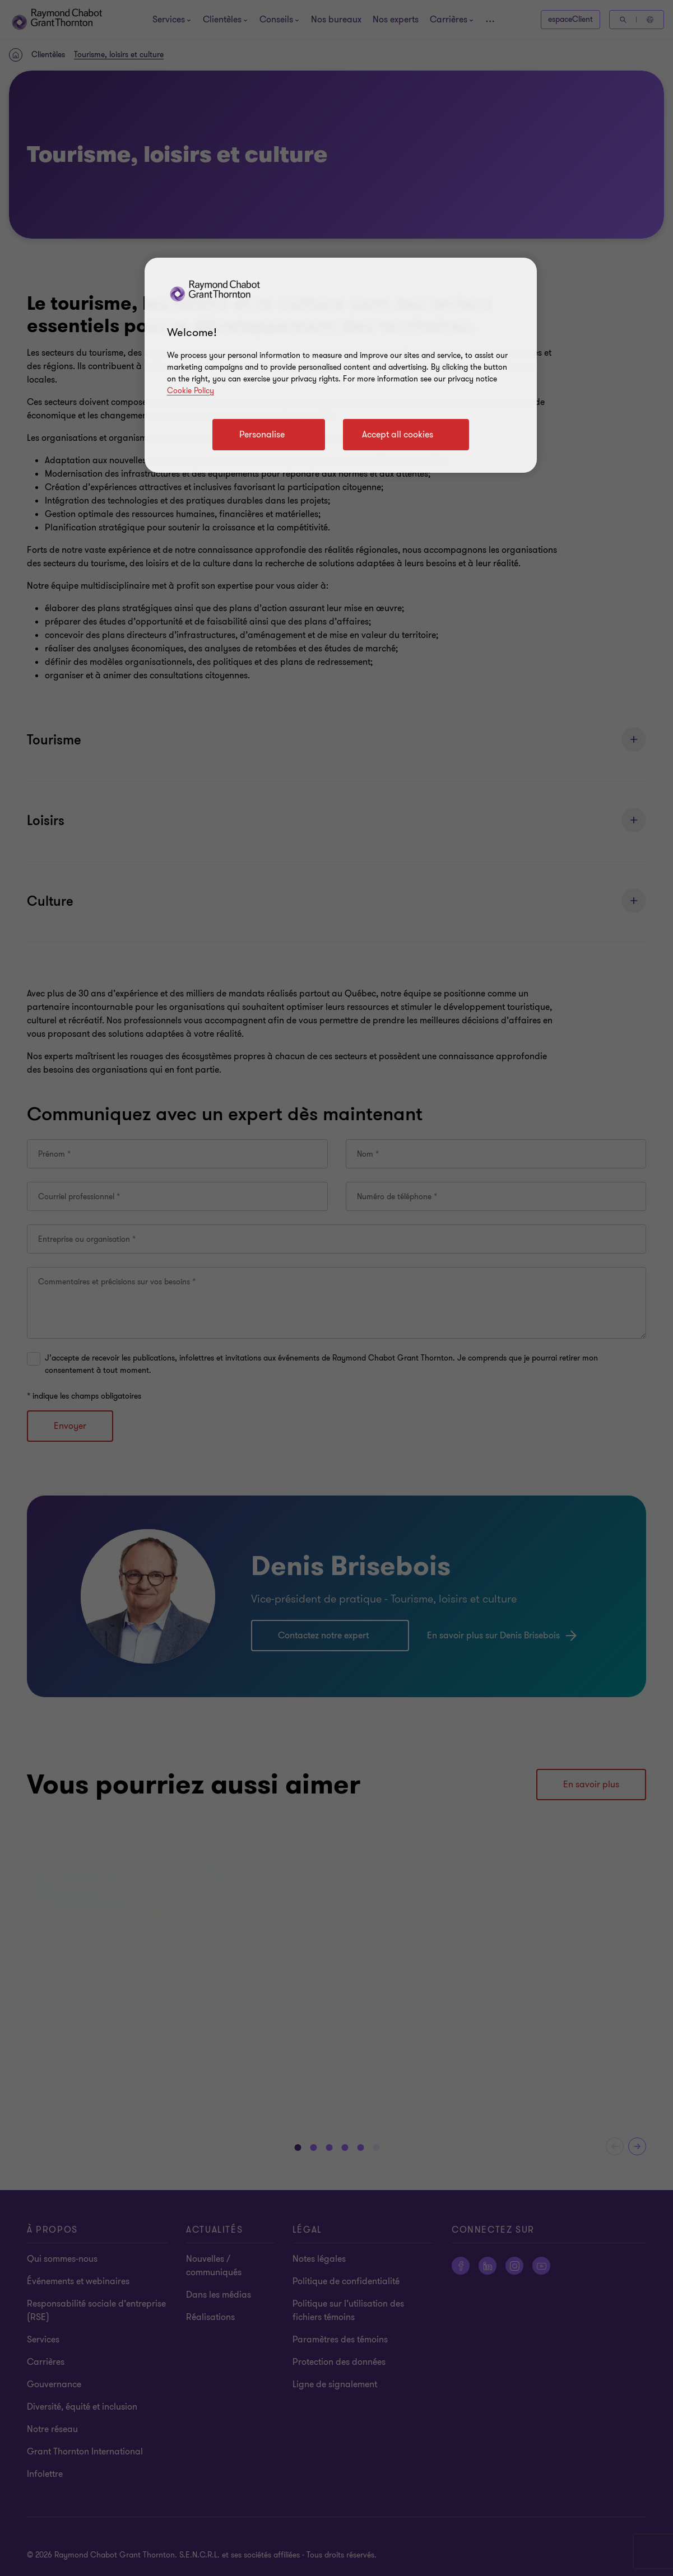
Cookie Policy (190, 390)
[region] (341, 365)
